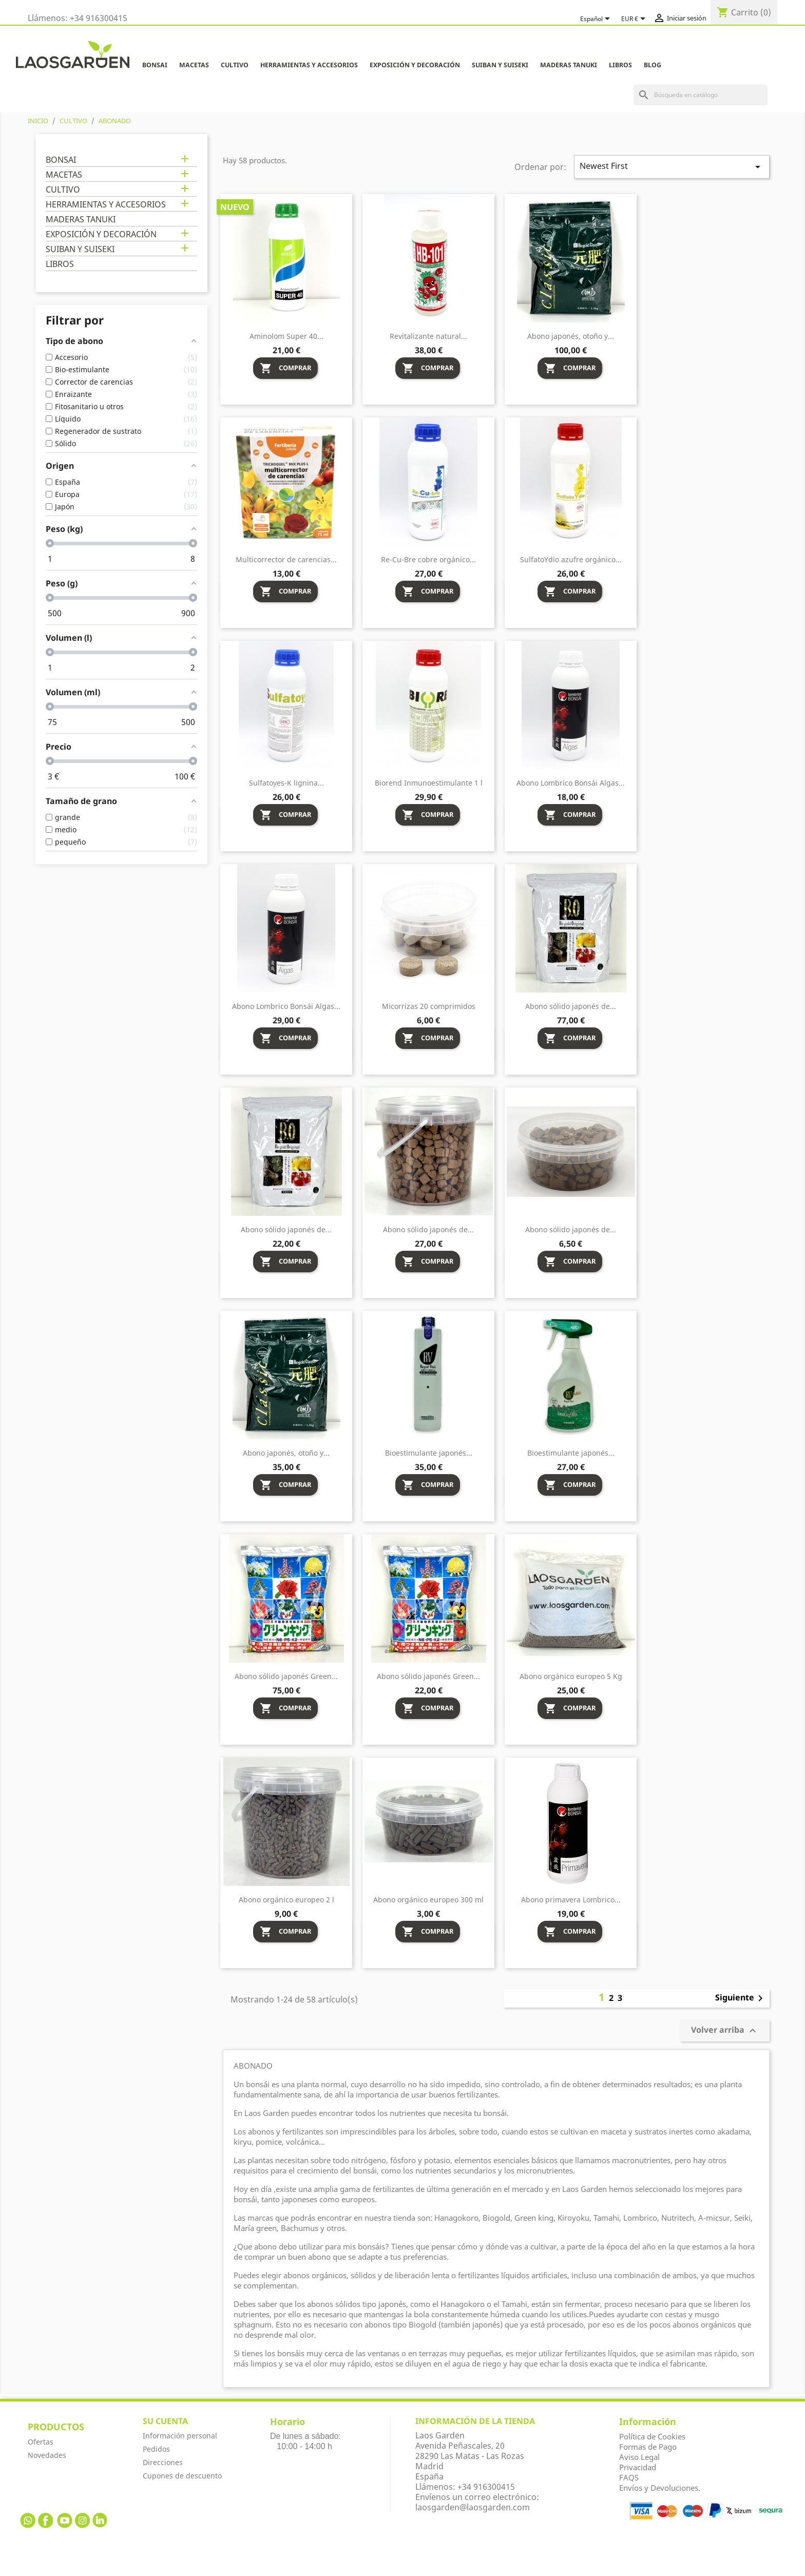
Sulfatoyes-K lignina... (286, 783)
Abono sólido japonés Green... (286, 1676)
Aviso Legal (639, 2457)
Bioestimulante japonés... (428, 1453)
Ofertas (40, 2442)
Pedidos (156, 2449)
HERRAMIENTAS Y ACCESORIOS (309, 65)
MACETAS (194, 65)
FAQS (629, 2477)
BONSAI (154, 65)
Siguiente (740, 1998)
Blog (652, 65)
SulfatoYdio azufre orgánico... (571, 559)
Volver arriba (725, 2031)
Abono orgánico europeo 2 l (286, 1899)
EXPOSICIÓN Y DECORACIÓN (415, 65)
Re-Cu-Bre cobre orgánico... (428, 559)
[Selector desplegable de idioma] (597, 19)
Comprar (285, 368)
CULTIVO (234, 65)
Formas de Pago (648, 2446)
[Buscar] (701, 95)
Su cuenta (165, 2421)
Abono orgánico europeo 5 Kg (571, 1676)
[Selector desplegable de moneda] (635, 19)
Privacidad (637, 2467)
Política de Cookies (652, 2436)
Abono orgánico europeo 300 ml (428, 1899)
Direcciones (163, 2462)
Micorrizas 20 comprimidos (428, 1006)
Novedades (47, 2455)
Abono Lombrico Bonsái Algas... (570, 783)
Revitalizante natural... (428, 336)
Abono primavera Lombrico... (571, 1899)
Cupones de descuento (182, 2475)
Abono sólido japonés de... (570, 1006)
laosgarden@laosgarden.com (472, 2507)
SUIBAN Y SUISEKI (500, 65)
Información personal (180, 2435)
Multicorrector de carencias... (286, 559)
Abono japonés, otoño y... (570, 336)
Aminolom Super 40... (286, 336)
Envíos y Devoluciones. (659, 2488)
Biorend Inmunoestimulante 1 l (429, 783)
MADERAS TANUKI (568, 65)
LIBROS (620, 65)
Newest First (672, 166)
